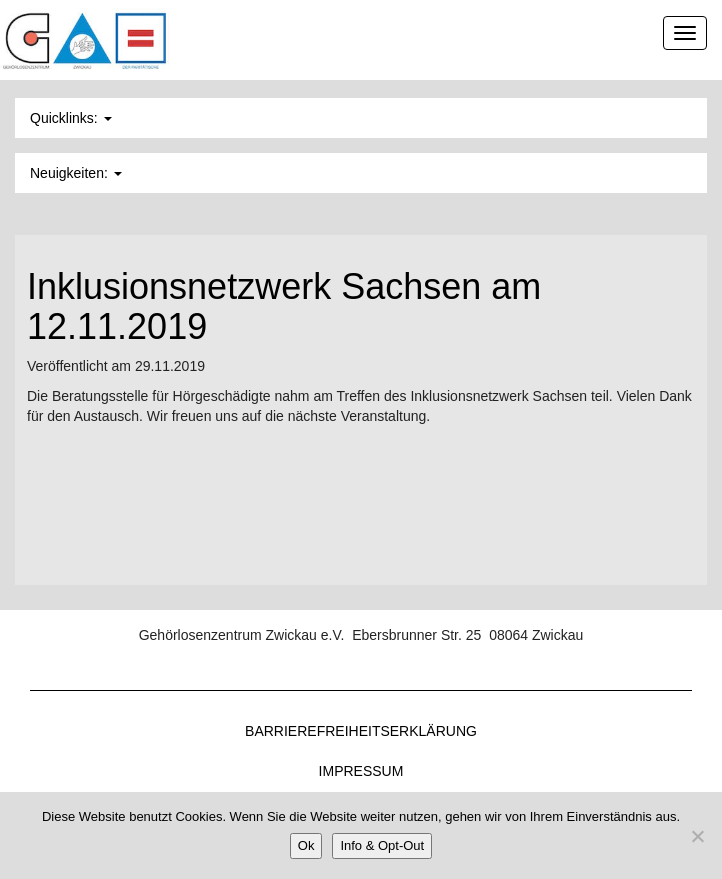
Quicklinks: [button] (71, 118)
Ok (306, 845)
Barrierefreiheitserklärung (361, 731)
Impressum (361, 771)
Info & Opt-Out (382, 845)
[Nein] (697, 836)
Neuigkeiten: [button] (76, 173)
